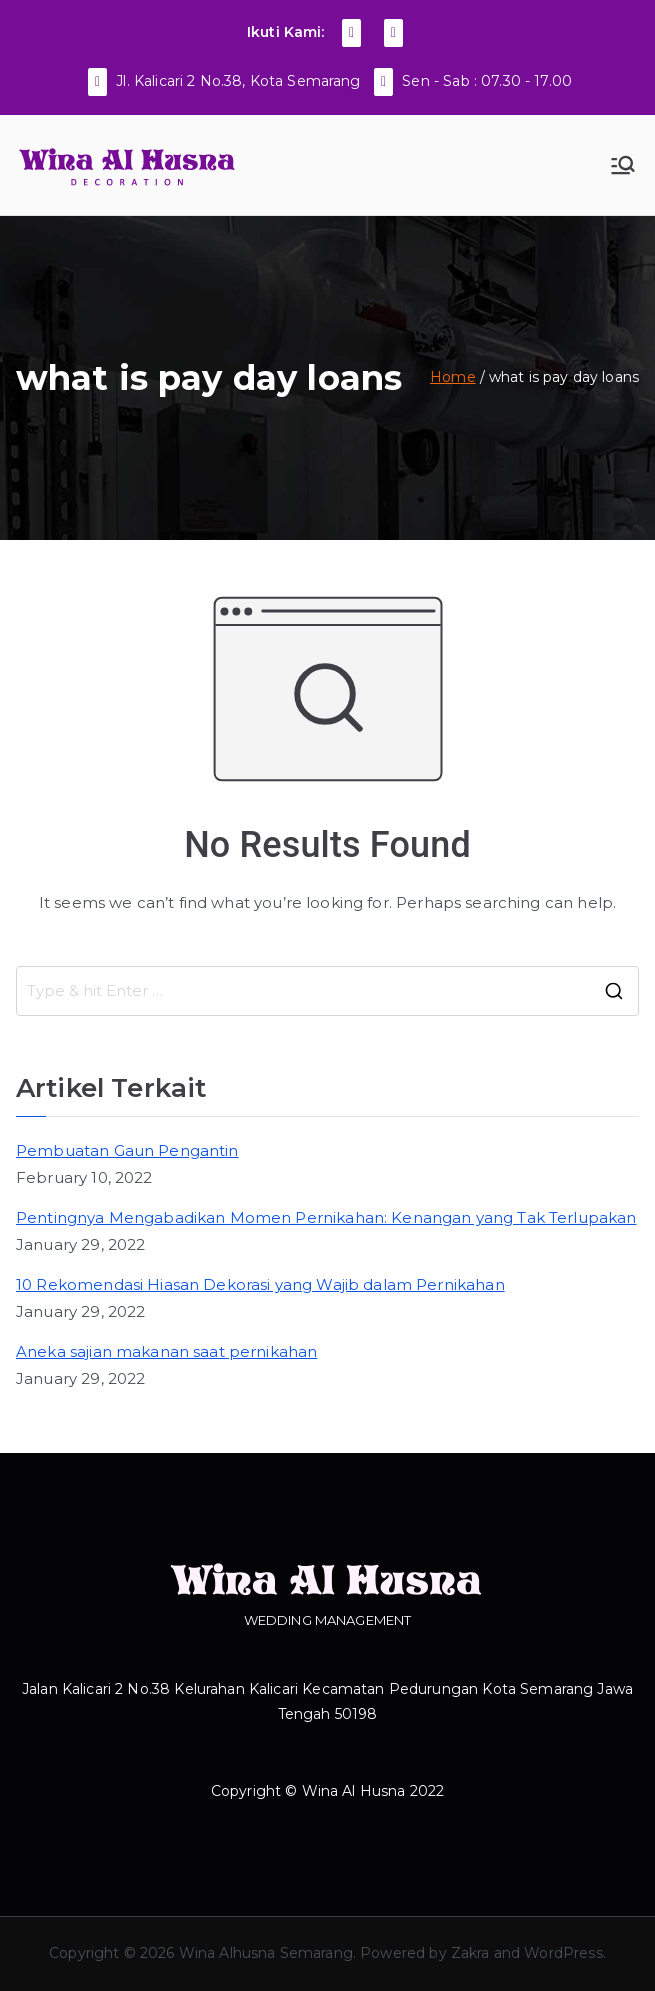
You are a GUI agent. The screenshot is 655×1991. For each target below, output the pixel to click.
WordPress (563, 1953)
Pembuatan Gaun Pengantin (127, 1150)
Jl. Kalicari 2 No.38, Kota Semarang (238, 81)
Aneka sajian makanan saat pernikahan (166, 1351)
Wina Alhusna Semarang (266, 1953)
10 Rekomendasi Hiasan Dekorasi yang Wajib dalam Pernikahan (260, 1284)
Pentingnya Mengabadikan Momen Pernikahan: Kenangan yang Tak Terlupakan (326, 1217)
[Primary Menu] (623, 165)
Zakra (470, 1953)
